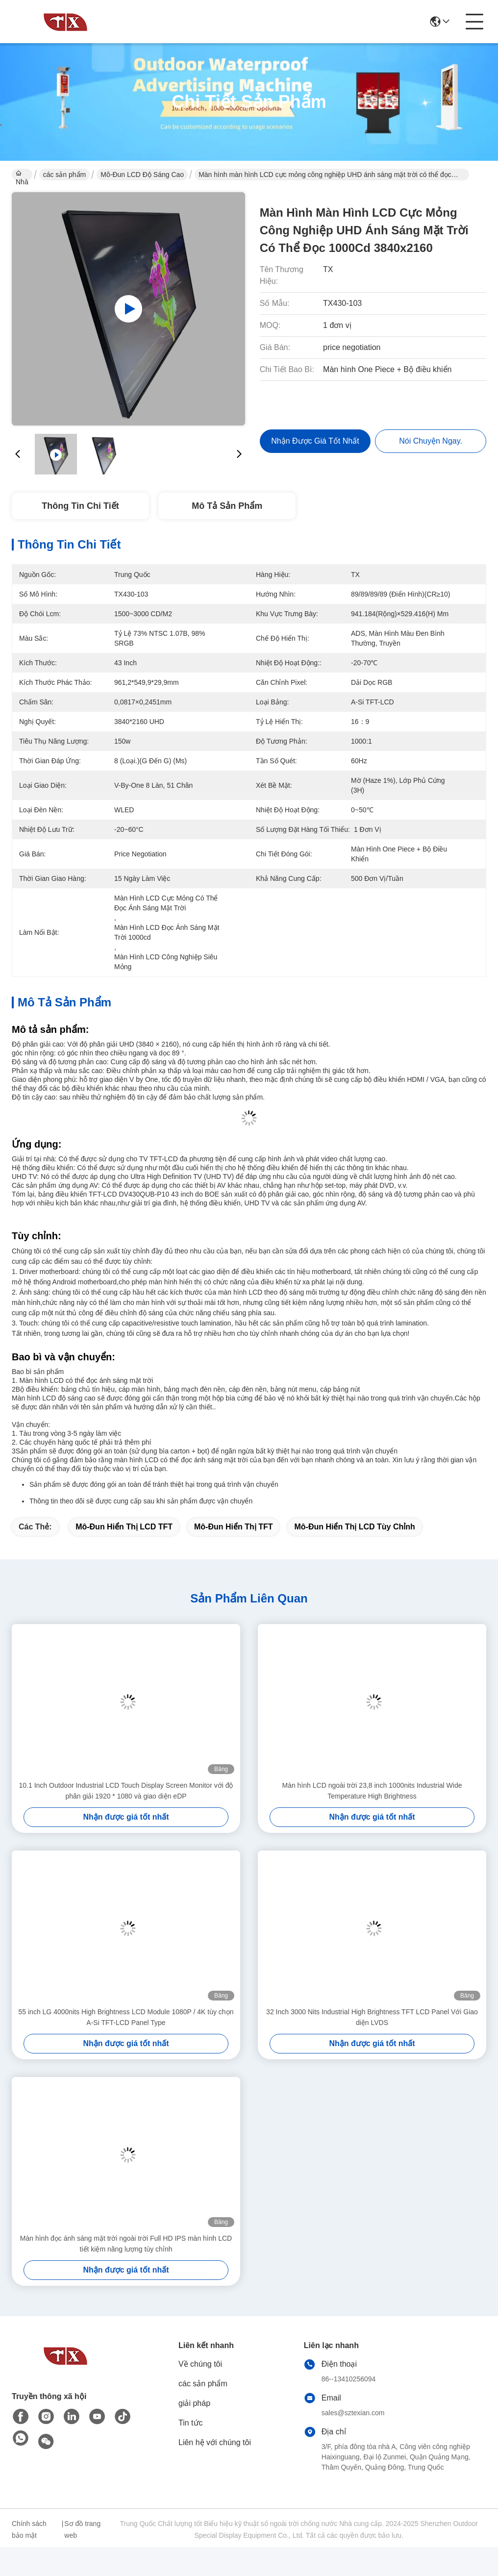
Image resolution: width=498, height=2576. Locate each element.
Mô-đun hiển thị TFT (233, 1527)
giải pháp (194, 2403)
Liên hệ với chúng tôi (214, 2442)
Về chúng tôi (200, 2364)
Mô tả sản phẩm (227, 506)
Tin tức (190, 2423)
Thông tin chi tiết (80, 506)
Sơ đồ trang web (82, 2529)
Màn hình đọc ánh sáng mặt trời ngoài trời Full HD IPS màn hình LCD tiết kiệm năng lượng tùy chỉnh (126, 2243)
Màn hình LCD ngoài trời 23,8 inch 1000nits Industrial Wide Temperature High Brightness (372, 1790)
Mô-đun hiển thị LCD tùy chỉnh (354, 1527)
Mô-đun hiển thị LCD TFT (124, 1527)
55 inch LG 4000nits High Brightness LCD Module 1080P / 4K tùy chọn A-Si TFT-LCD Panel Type (126, 2017)
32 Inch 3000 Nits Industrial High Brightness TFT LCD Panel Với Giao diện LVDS (372, 2017)
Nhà (22, 175)
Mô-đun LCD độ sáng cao (142, 174)
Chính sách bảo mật (29, 2529)
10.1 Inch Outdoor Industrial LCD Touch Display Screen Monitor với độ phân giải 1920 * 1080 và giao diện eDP (126, 1790)
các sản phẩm (64, 174)
